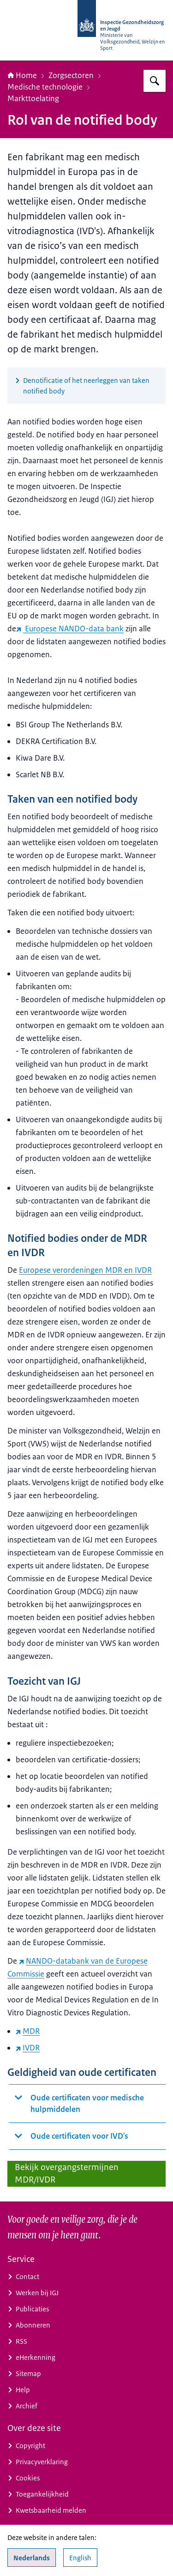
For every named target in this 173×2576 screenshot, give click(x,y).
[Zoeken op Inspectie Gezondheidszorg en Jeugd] (154, 81)
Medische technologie (45, 87)
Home (22, 75)
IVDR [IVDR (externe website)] (28, 2048)
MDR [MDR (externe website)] (28, 2031)
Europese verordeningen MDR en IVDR (85, 1270)
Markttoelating (33, 98)
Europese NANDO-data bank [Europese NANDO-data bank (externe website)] (70, 628)
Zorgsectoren (71, 75)
